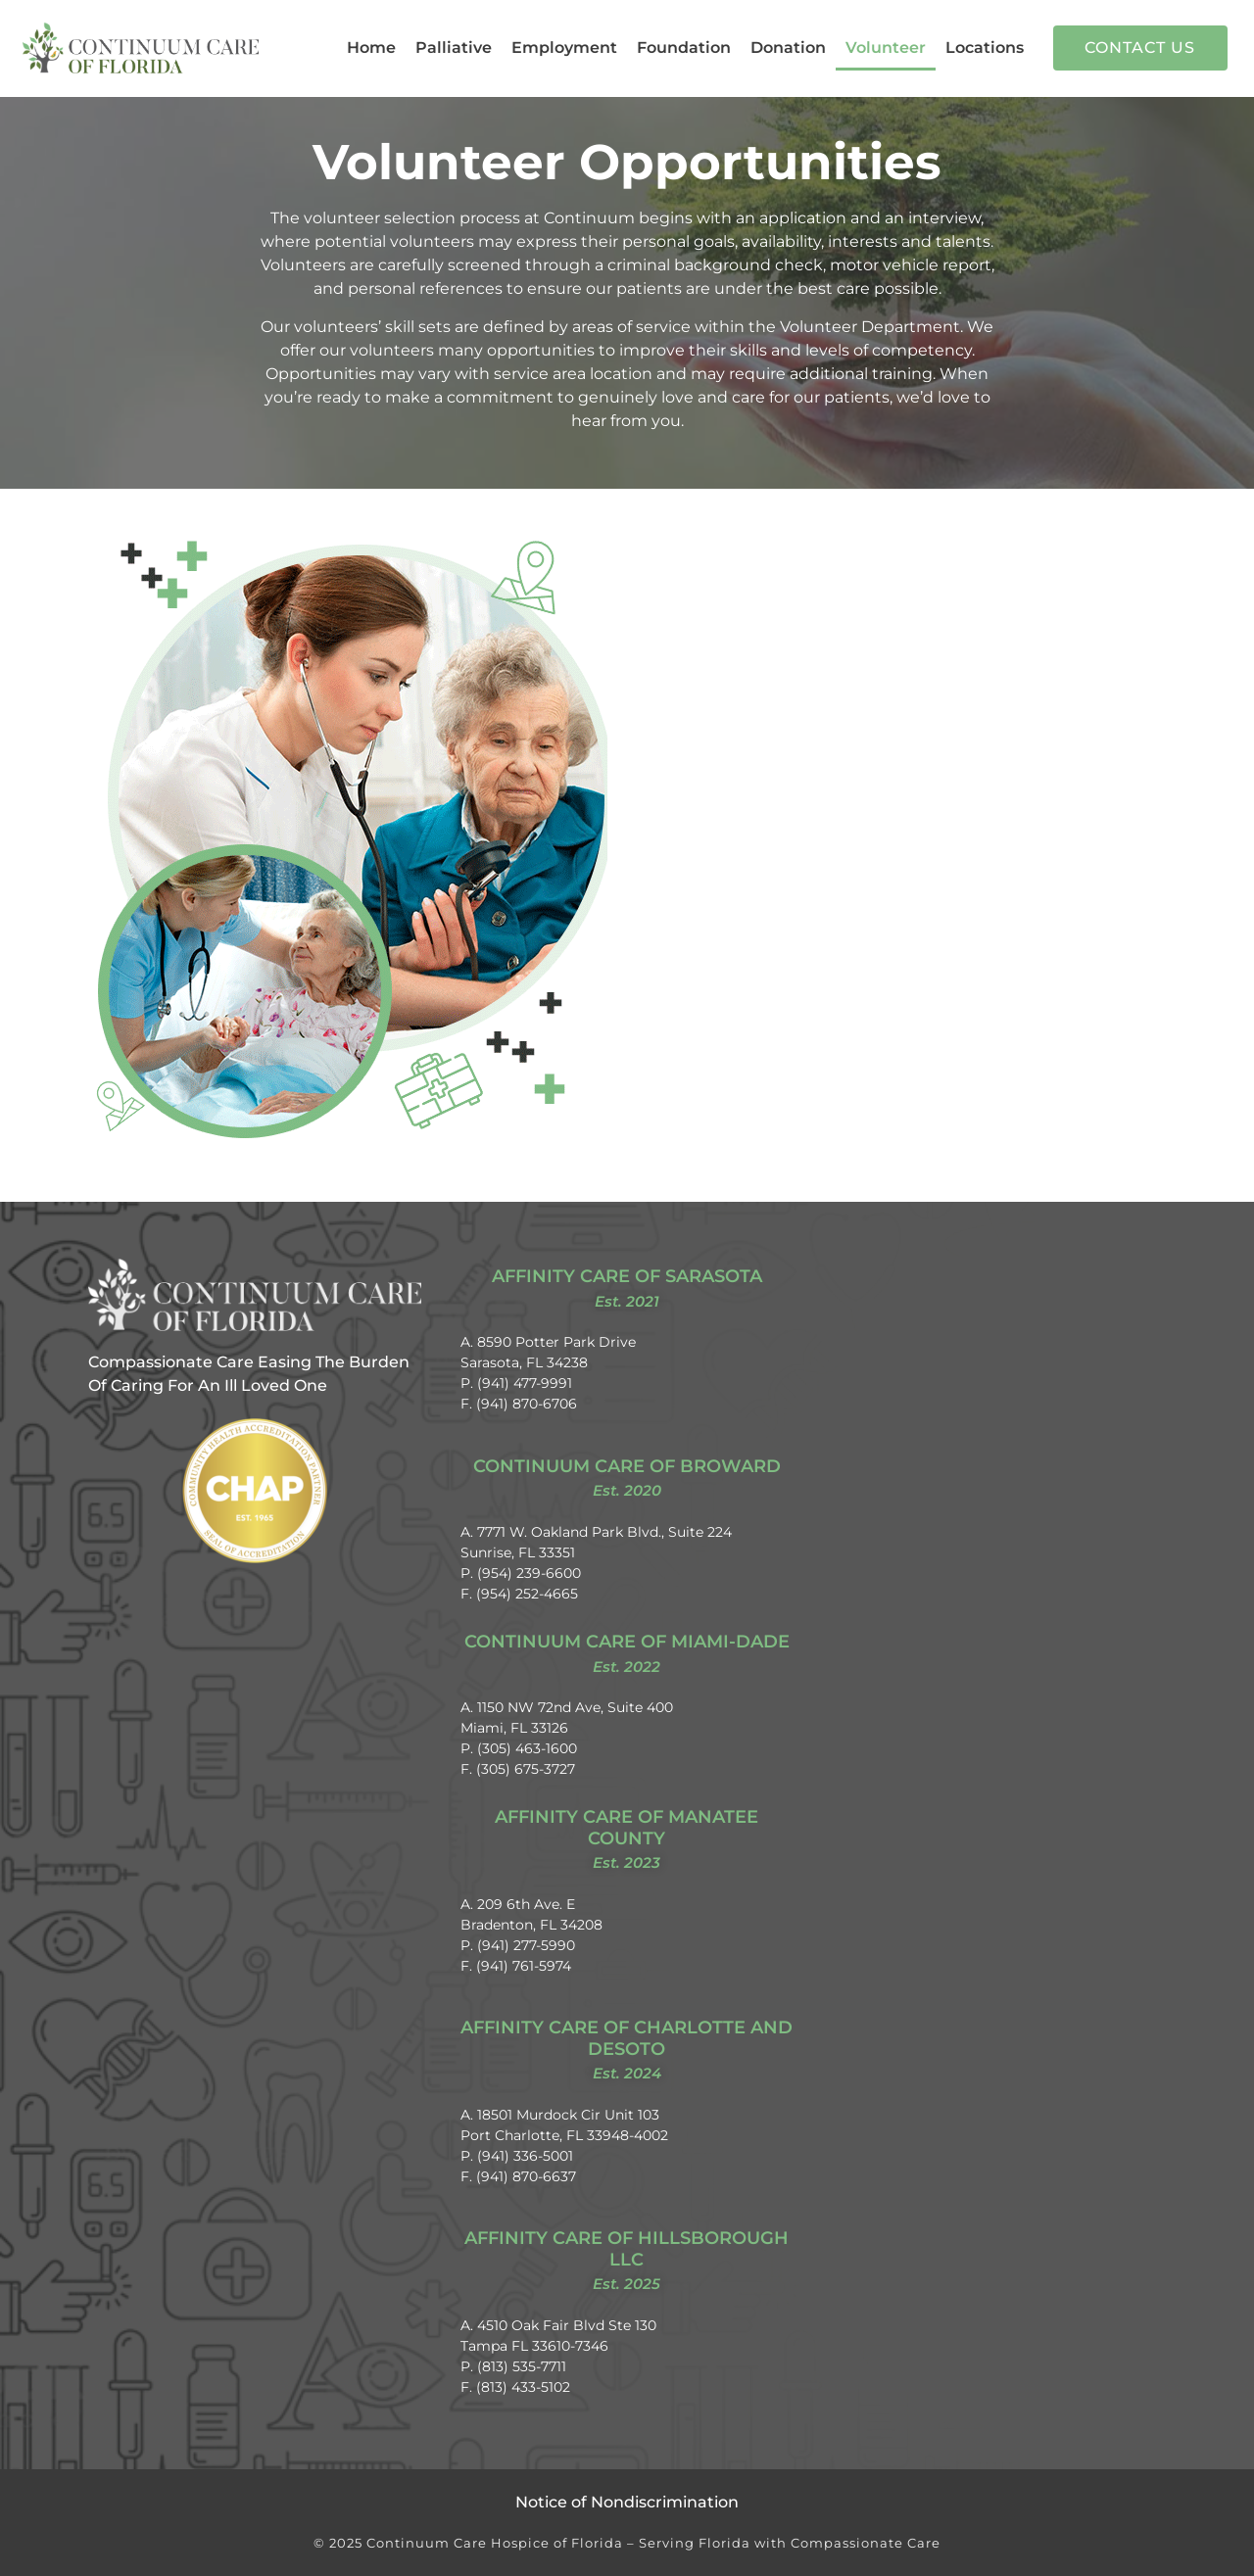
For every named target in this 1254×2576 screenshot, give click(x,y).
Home (371, 47)
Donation (788, 47)
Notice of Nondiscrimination (627, 2502)
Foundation (684, 47)
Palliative (453, 47)
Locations (984, 47)
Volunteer (885, 47)
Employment (564, 47)
